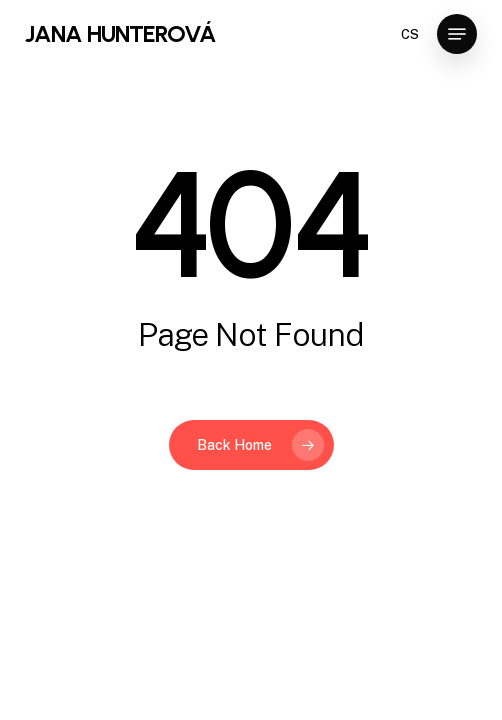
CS (410, 34)
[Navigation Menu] (457, 34)
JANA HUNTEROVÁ (120, 34)
